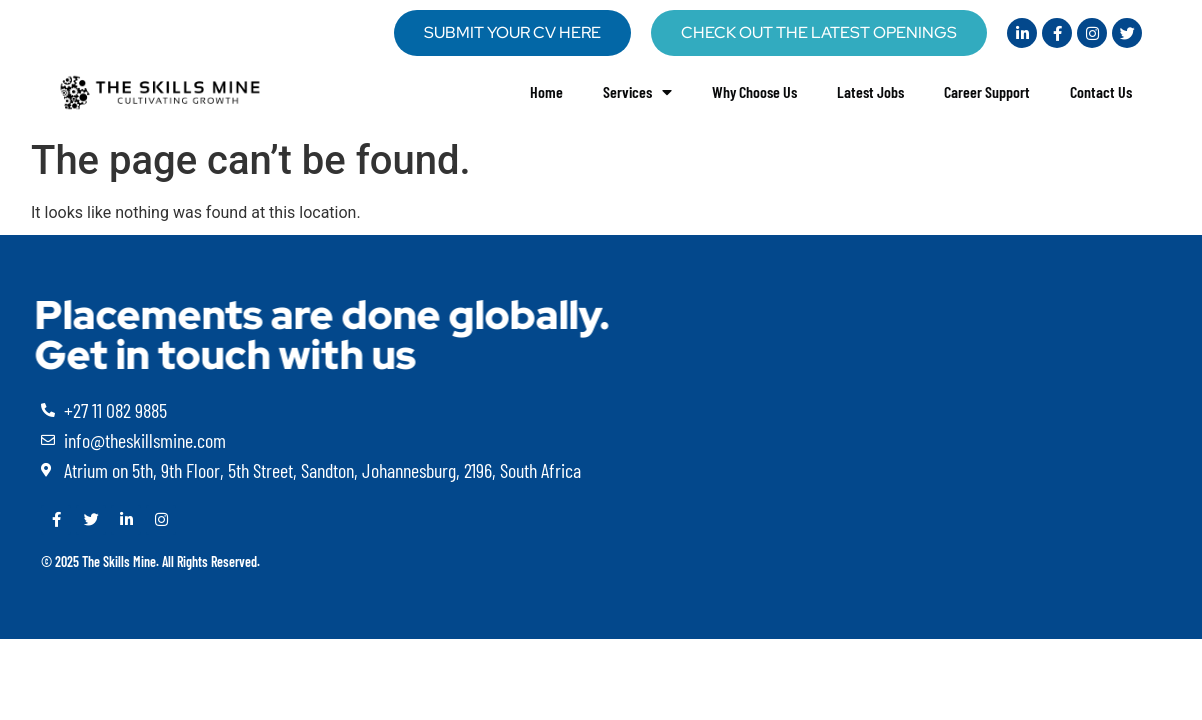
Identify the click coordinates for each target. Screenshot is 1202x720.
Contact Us (1101, 91)
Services (637, 92)
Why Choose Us (754, 91)
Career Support (987, 91)
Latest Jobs (870, 91)
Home (546, 91)
